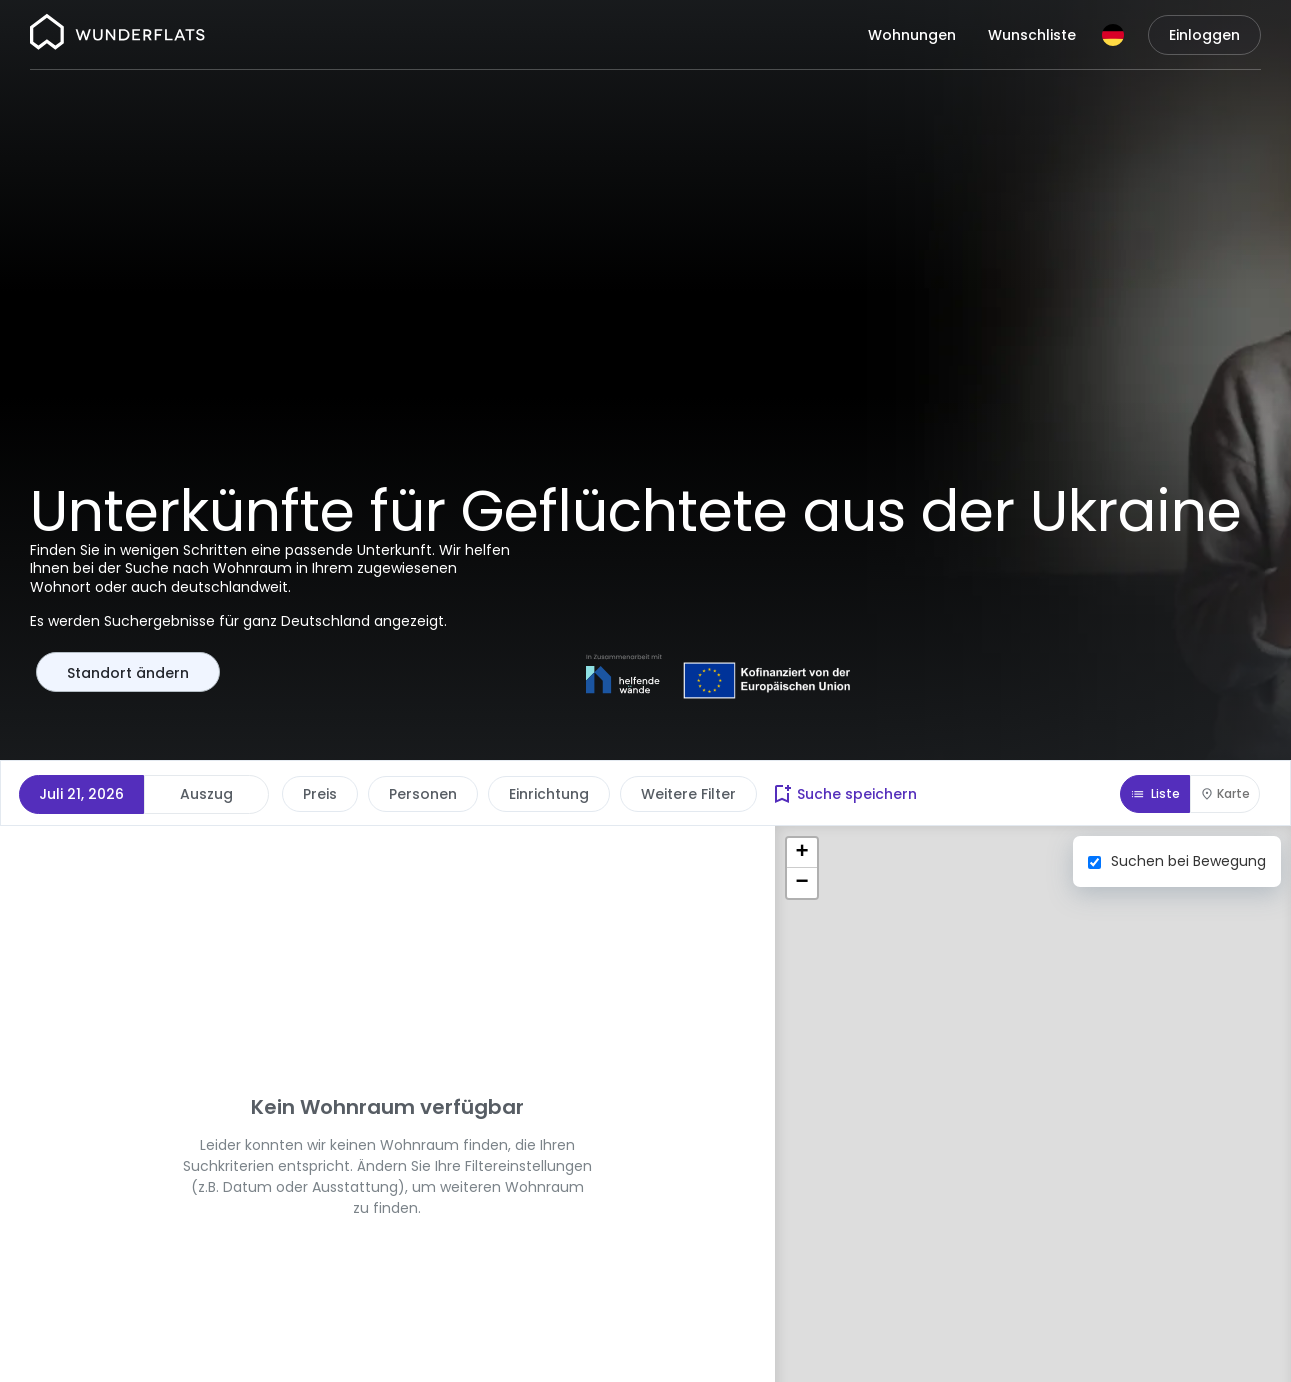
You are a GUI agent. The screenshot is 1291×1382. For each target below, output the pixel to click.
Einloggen (1204, 35)
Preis (320, 794)
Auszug (206, 794)
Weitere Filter (688, 794)
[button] (802, 853)
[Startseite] (117, 35)
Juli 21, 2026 (81, 794)
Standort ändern (128, 673)
